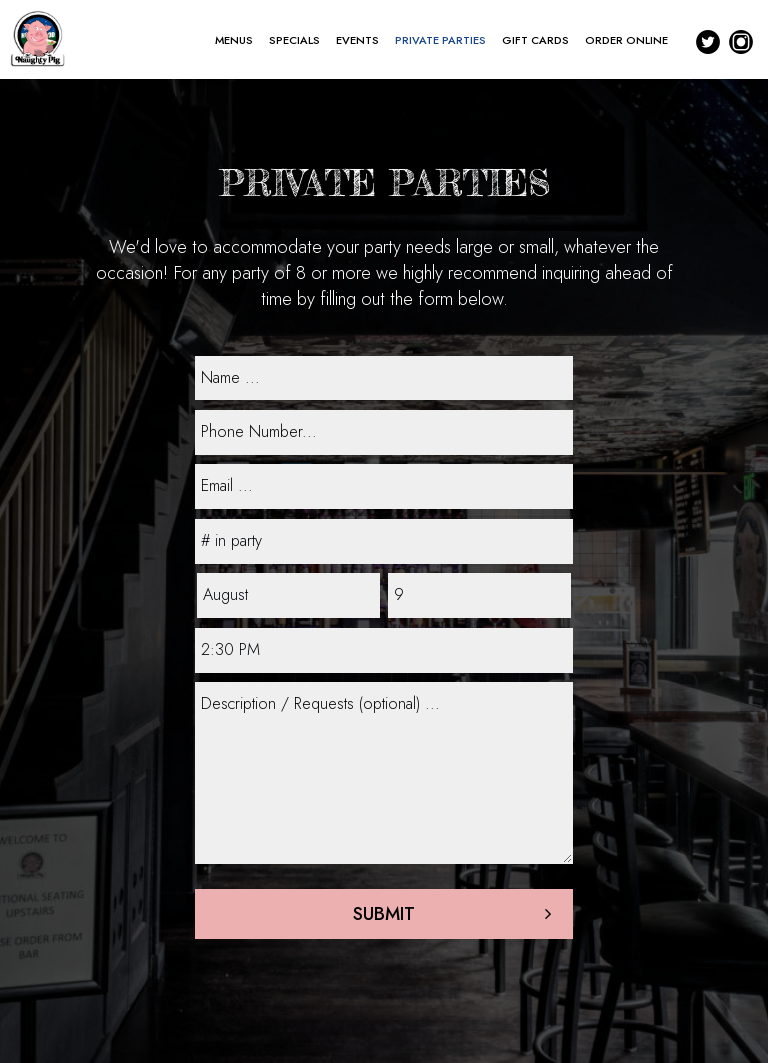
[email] (384, 486)
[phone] (384, 432)
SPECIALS (294, 40)
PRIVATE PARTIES (440, 40)
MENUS (234, 40)
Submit (384, 914)
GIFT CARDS (535, 40)
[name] (384, 378)
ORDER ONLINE (626, 40)
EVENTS (357, 40)
